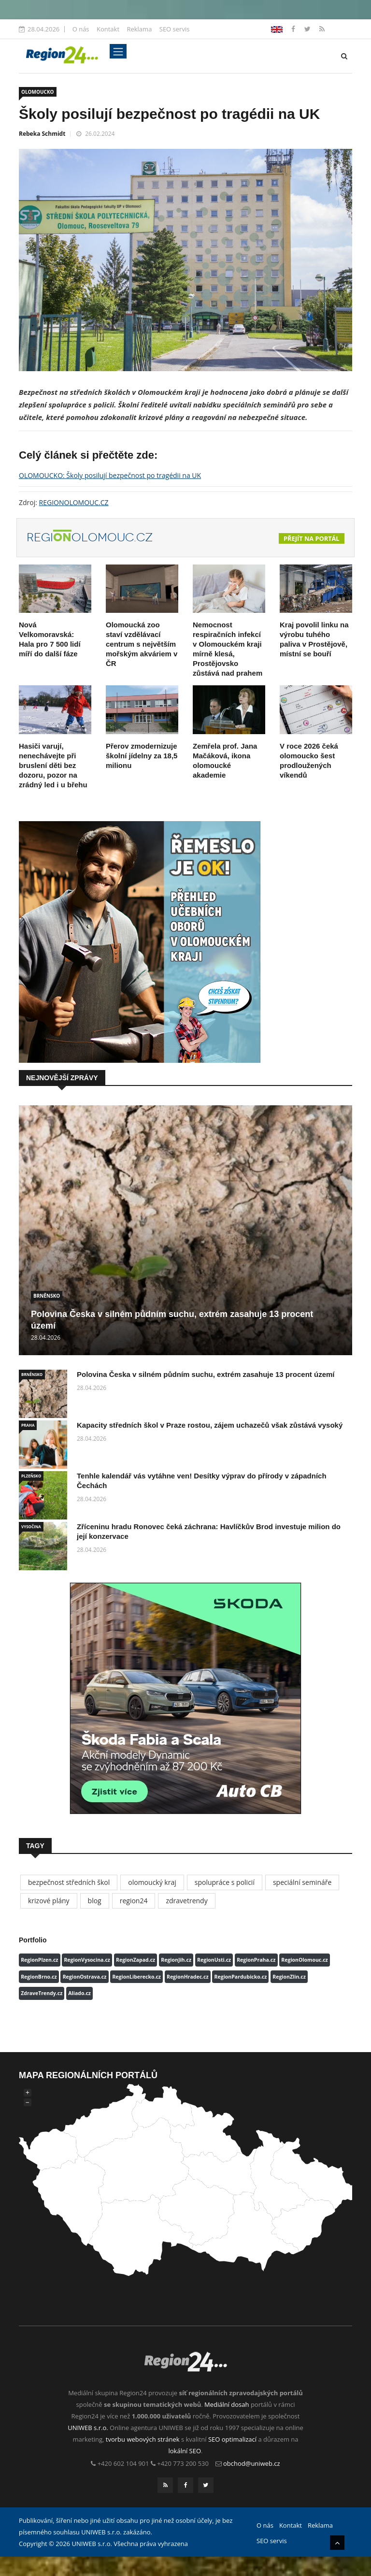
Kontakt (108, 29)
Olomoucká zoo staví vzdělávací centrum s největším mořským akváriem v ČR (141, 644)
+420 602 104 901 (123, 2463)
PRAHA (27, 1425)
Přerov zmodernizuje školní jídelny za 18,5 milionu (141, 755)
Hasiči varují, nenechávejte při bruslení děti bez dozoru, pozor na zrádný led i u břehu (53, 765)
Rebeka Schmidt (42, 134)
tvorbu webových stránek (143, 2439)
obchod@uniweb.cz (251, 2463)
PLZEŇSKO (31, 1475)
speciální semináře (302, 1882)
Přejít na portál (312, 538)
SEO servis (174, 29)
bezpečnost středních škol (69, 1882)
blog (94, 1900)
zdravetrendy (186, 1900)
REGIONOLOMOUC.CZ (74, 502)
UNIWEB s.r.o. (88, 2427)
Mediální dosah (226, 2404)
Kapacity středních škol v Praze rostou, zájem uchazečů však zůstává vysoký (209, 1425)
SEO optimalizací (232, 2439)
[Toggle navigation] (118, 51)
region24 (134, 1900)
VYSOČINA (31, 1526)
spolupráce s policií (225, 1882)
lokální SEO (185, 2450)
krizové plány (49, 1900)
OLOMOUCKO (37, 91)
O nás (80, 29)
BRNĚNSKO (46, 1295)
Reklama (139, 29)
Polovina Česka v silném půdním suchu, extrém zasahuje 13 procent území (206, 1374)
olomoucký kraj (152, 1882)
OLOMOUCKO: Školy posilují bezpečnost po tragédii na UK (110, 475)
